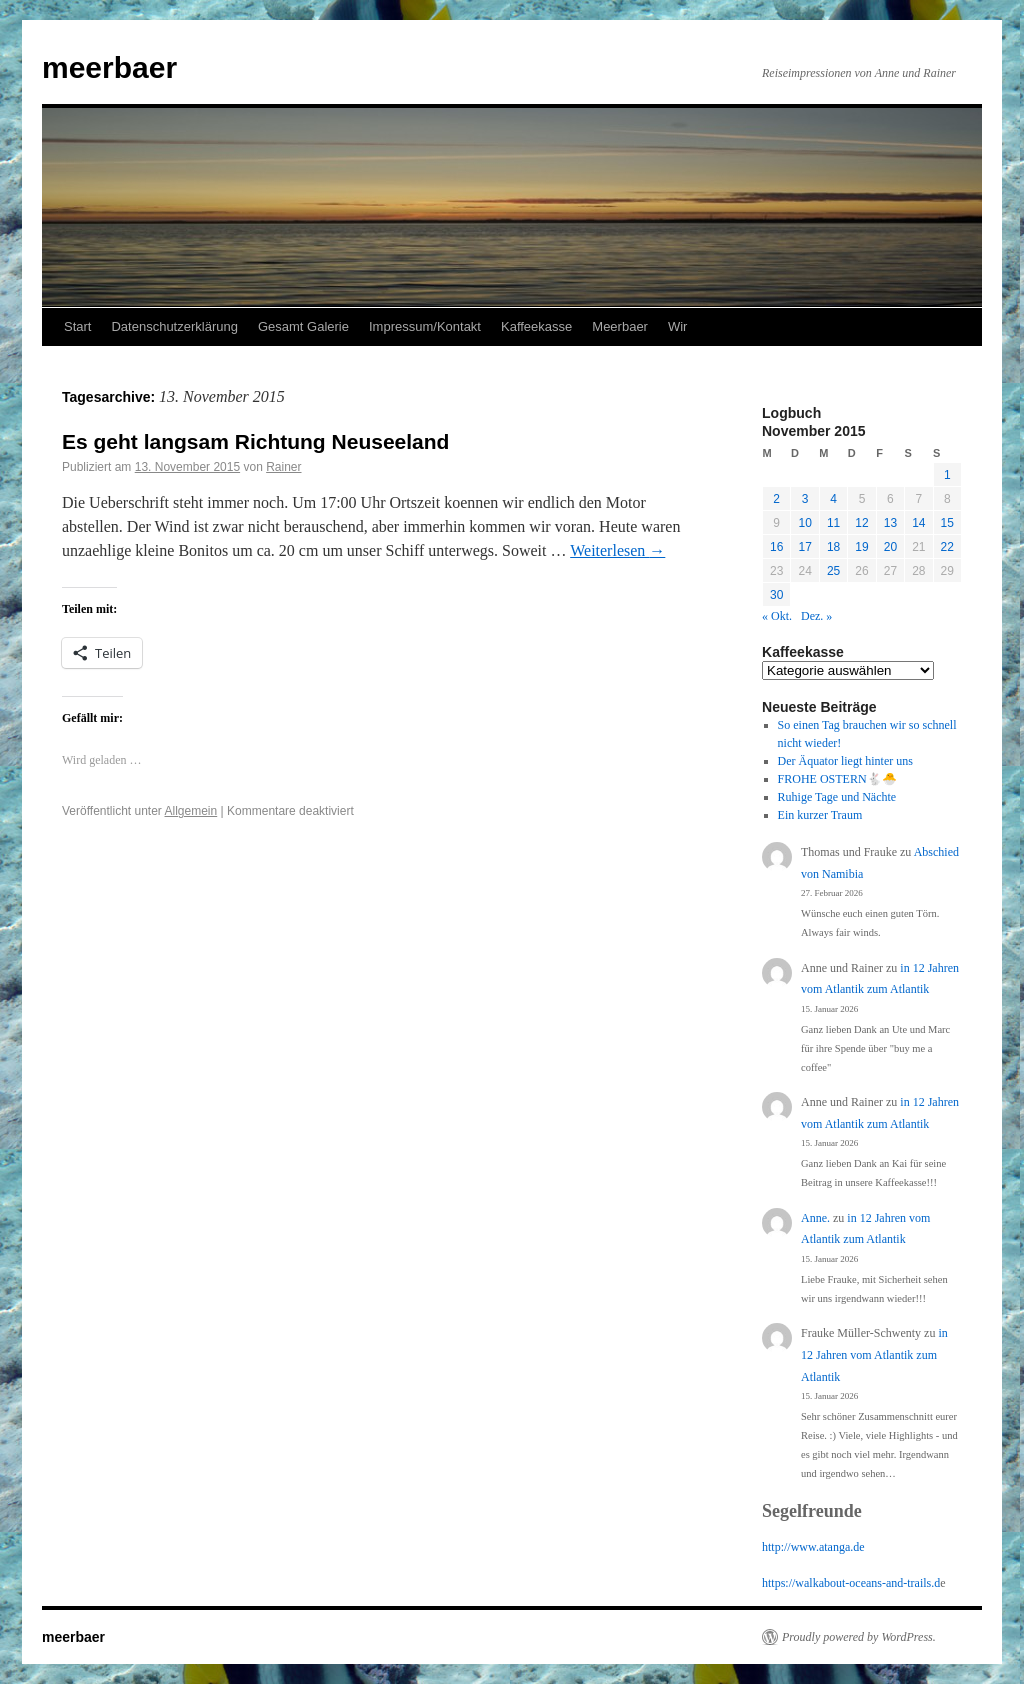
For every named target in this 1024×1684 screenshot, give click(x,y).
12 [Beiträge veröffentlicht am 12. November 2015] (861, 523)
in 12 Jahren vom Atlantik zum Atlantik (874, 1354)
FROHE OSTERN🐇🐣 (837, 779)
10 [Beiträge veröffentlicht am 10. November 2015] (804, 523)
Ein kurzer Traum (820, 815)
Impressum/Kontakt (425, 326)
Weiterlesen (617, 550)
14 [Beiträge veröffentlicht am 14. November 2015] (918, 523)
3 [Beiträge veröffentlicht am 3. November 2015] (805, 499)
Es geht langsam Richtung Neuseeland (255, 441)
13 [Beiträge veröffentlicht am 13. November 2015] (890, 523)
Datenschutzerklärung (174, 326)
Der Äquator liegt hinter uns (845, 761)
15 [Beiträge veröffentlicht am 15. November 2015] (947, 523)
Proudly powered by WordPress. (859, 1637)
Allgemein (191, 811)
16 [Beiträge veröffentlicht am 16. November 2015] (776, 547)
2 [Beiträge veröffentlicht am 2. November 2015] (776, 499)
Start (77, 326)
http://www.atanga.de (813, 1547)
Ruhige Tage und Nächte (837, 797)
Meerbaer (620, 326)
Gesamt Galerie (303, 326)
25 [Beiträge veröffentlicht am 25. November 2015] (833, 571)
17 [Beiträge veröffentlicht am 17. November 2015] (804, 547)
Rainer (283, 467)
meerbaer (109, 67)
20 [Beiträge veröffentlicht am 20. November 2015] (890, 547)
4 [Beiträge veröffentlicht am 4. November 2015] (833, 499)
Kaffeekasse (536, 326)
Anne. (815, 1218)
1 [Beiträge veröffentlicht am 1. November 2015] (947, 475)
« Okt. (777, 616)
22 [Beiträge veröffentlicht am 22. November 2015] (947, 547)
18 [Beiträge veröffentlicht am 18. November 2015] (833, 547)
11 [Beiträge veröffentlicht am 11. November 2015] (833, 523)
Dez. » (816, 616)
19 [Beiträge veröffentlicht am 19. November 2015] (861, 547)
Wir (678, 326)
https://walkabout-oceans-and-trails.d (851, 1583)
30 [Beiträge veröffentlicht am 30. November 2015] (776, 595)
